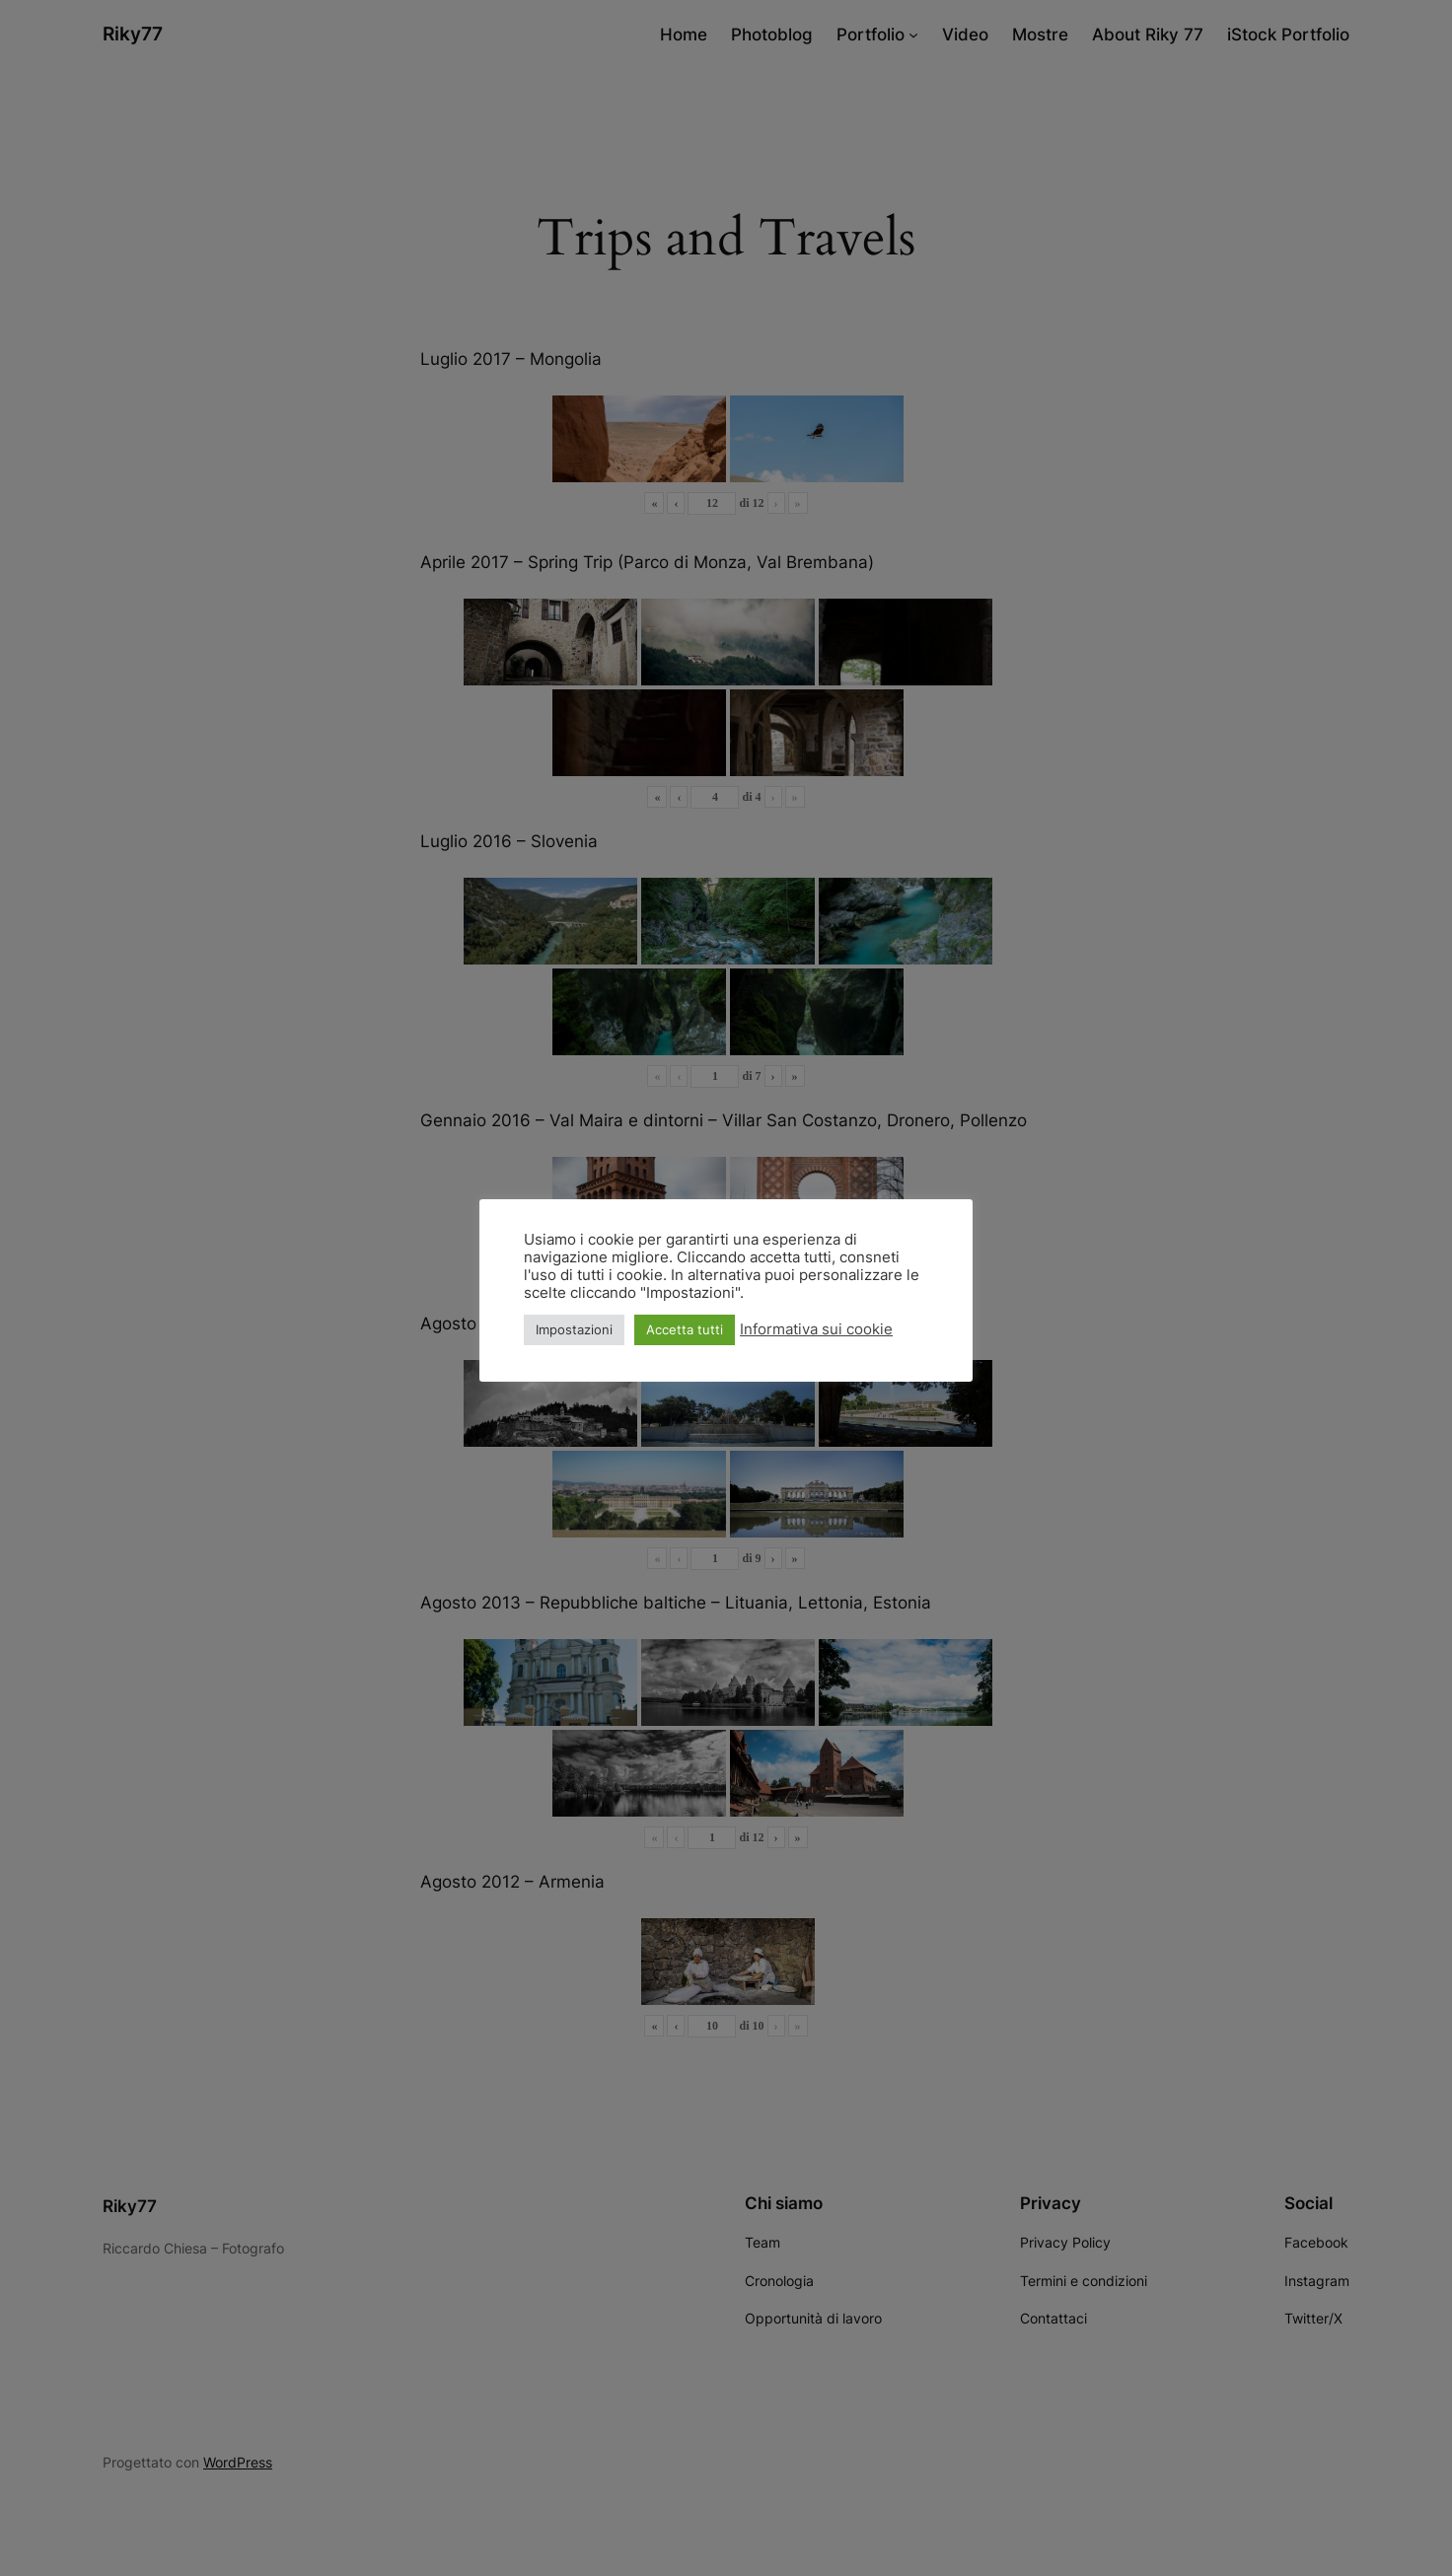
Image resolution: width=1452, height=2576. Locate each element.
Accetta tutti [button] (684, 1329)
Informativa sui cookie (816, 1329)
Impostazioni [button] (574, 1329)
